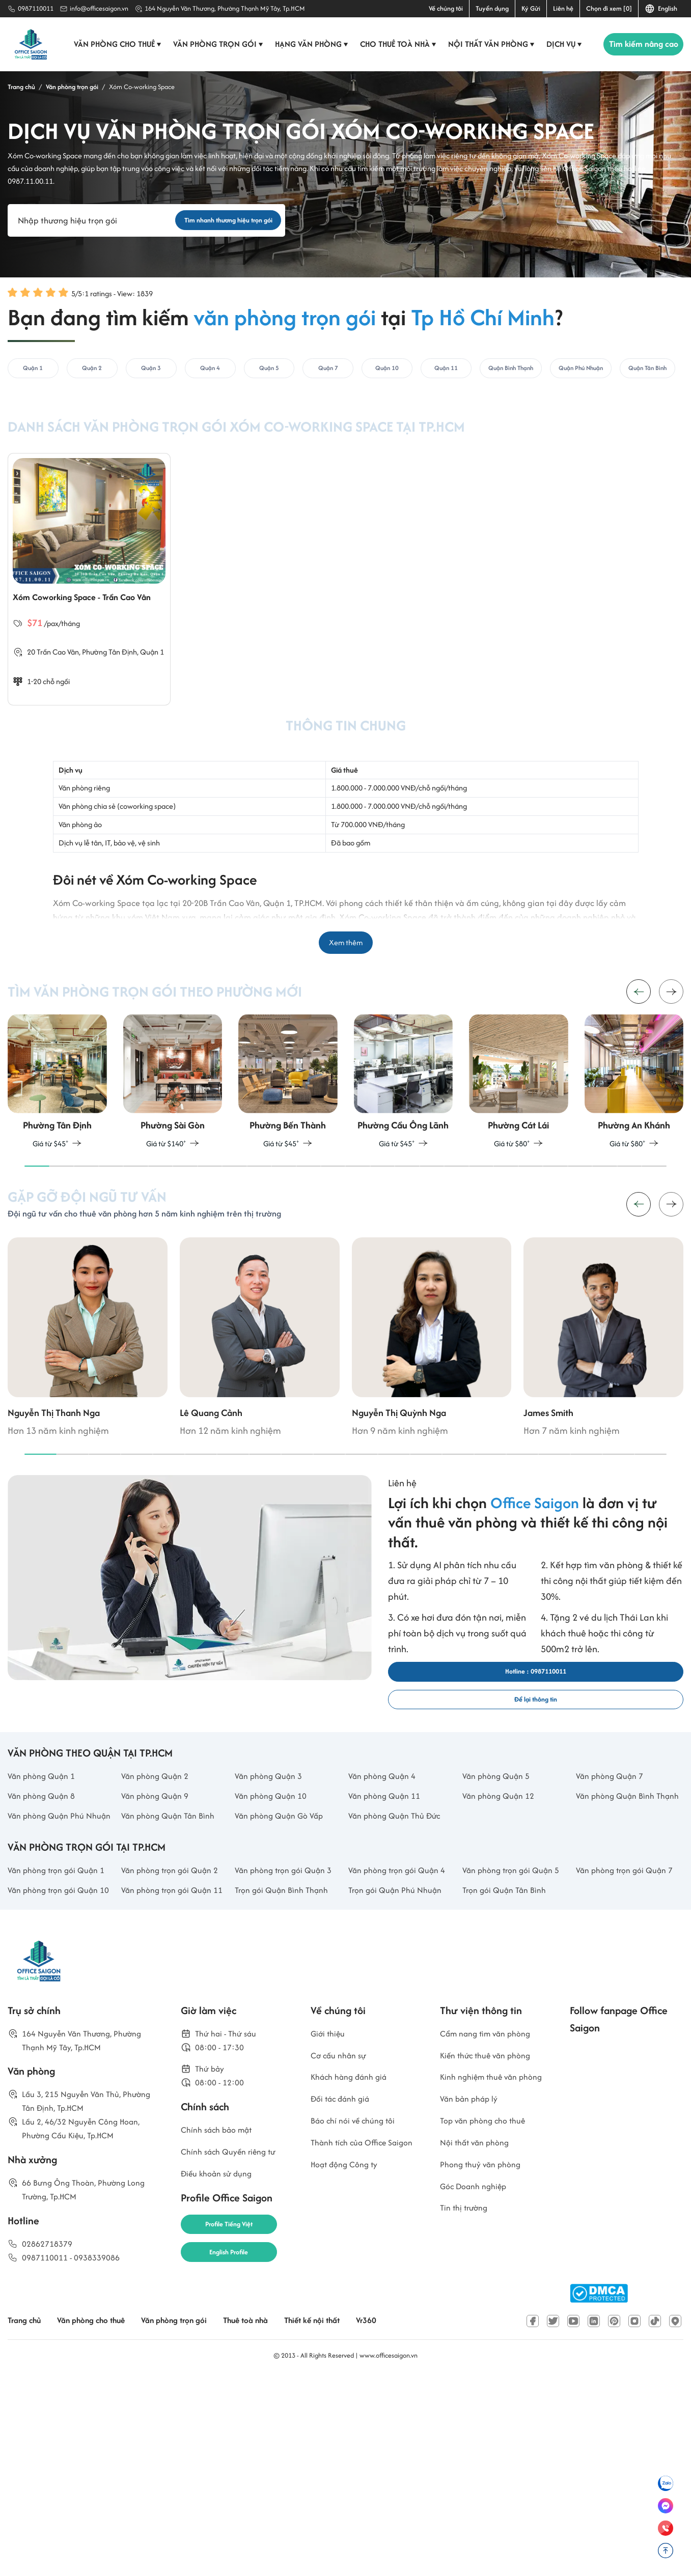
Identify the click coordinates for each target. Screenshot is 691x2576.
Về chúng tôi (446, 8)
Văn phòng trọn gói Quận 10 (59, 2078)
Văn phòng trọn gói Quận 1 (59, 2041)
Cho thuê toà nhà (393, 44)
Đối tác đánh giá (344, 2304)
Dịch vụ (559, 44)
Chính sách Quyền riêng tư (235, 2361)
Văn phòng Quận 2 (159, 1901)
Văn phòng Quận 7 (614, 1901)
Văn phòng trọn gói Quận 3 (286, 2041)
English (661, 9)
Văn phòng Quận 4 (386, 1901)
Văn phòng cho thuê (112, 44)
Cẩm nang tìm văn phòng (492, 2232)
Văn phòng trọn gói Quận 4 (399, 2041)
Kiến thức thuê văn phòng (492, 2256)
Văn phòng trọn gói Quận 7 (627, 2041)
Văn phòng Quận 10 (275, 1923)
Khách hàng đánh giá (355, 2280)
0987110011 (35, 8)
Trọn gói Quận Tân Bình (509, 2071)
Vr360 (411, 2518)
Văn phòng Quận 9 (159, 1923)
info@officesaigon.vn (99, 8)
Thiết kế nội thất (351, 2518)
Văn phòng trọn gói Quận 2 (172, 2041)
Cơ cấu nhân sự (343, 2256)
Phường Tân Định (113, 710)
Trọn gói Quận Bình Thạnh (287, 2071)
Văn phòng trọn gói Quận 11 (172, 2078)
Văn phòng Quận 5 (500, 1901)
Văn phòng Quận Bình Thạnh (620, 1931)
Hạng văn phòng (306, 44)
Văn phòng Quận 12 (503, 1923)
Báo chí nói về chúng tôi (358, 2328)
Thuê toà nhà (276, 2518)
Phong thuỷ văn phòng (486, 2391)
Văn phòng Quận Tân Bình (174, 1961)
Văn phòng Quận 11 (389, 1923)
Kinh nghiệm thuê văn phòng (484, 2288)
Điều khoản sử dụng (221, 2385)
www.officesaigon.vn (389, 2552)
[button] (671, 1064)
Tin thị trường (467, 2439)
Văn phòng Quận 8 (46, 1923)
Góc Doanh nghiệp (478, 2415)
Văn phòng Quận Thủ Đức (401, 1961)
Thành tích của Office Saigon (354, 2359)
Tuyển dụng (492, 8)
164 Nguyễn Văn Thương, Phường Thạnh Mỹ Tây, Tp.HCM (225, 8)
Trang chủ (27, 2518)
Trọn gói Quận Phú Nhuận (400, 2071)
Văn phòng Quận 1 (46, 1901)
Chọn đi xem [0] (609, 8)
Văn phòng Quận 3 (273, 1901)
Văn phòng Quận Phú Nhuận (51, 1969)
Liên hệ (563, 8)
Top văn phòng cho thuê (489, 2344)
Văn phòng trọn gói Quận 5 (513, 2041)
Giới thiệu (330, 2232)
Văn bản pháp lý (473, 2320)
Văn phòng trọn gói (213, 44)
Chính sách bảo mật (222, 2337)
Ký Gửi (530, 8)
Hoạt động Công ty (349, 2391)
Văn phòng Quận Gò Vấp (285, 1961)
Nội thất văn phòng (487, 44)
